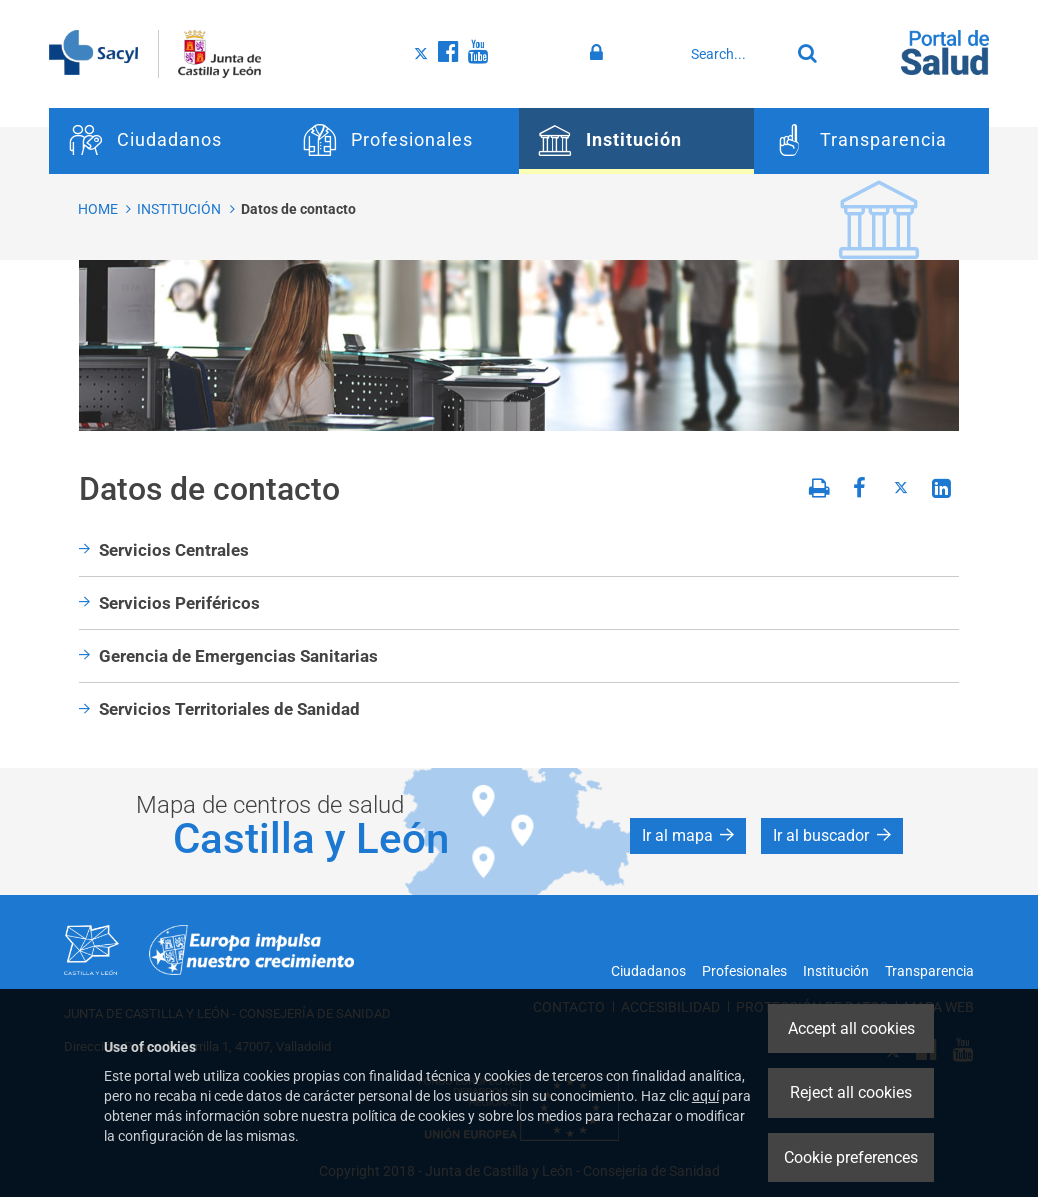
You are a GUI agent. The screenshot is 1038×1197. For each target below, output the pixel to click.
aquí (705, 1096)
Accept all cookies (851, 1028)
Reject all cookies (851, 1092)
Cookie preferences (851, 1157)
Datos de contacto (298, 209)
